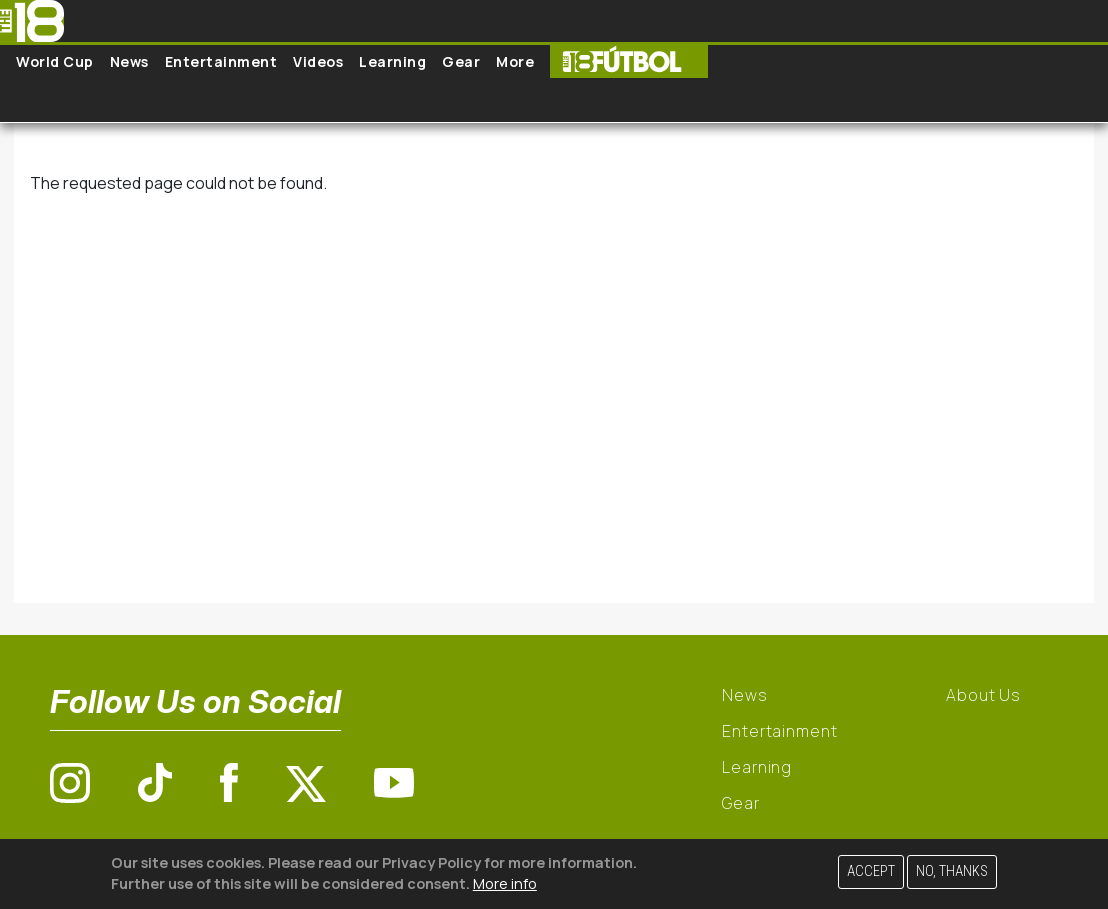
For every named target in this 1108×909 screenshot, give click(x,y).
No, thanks (952, 871)
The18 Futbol (629, 61)
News (129, 61)
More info (505, 883)
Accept (871, 871)
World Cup (55, 61)
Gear (461, 61)
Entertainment (221, 61)
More (515, 61)
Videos (318, 61)
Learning (392, 61)
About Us (983, 695)
